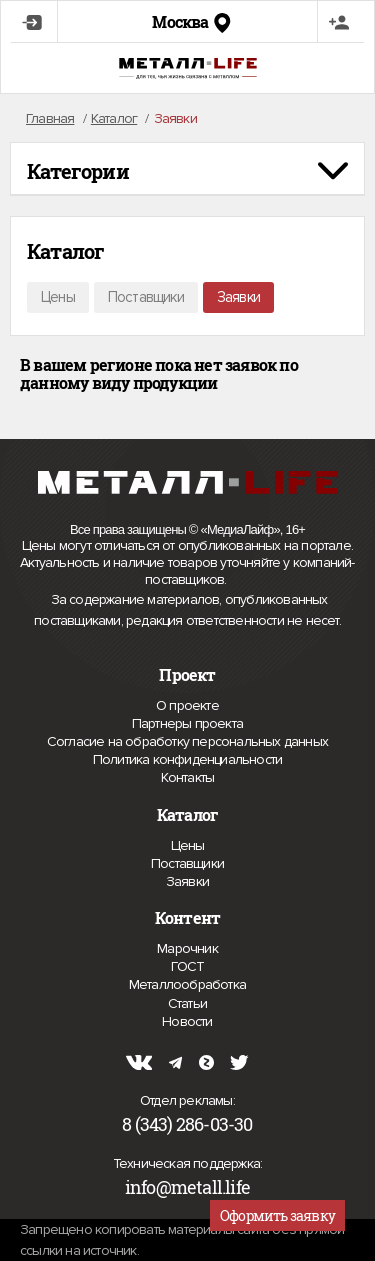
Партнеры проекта (187, 724)
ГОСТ (188, 966)
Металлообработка (187, 984)
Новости (187, 1021)
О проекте (187, 706)
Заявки (238, 297)
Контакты (188, 777)
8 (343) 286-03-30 (187, 1124)
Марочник (187, 948)
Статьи (187, 1003)
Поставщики (146, 297)
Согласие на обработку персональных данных (187, 742)
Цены (58, 297)
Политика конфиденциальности (187, 760)
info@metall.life (187, 1187)
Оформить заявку (277, 1215)
